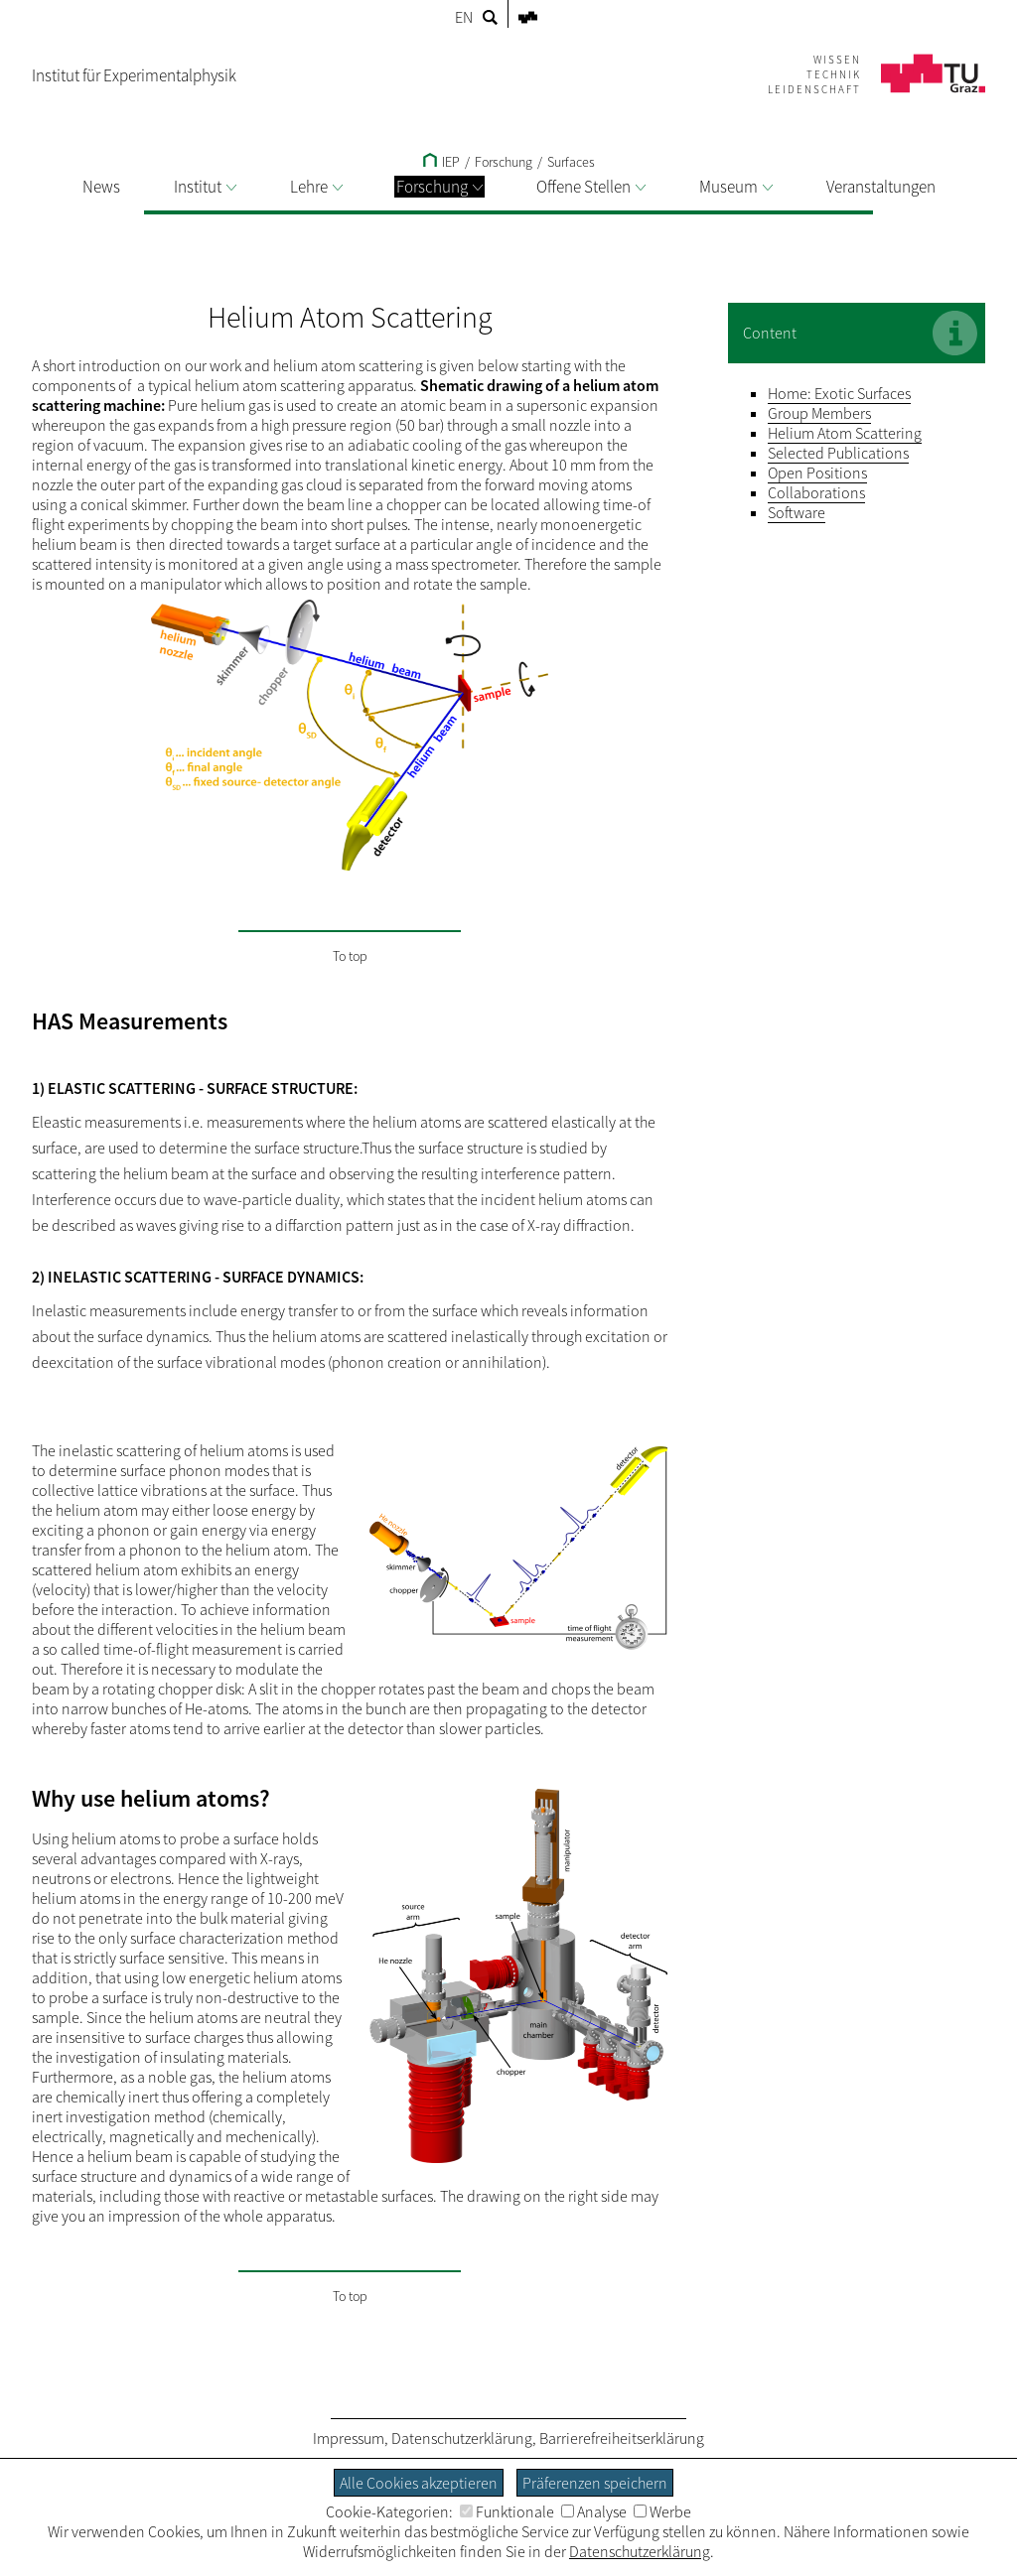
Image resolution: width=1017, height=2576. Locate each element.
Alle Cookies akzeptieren (419, 2483)
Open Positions (817, 472)
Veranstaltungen (881, 187)
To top (350, 956)
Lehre (316, 187)
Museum (736, 187)
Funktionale (507, 2511)
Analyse (594, 2511)
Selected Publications (838, 453)
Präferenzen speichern (594, 2483)
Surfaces (571, 162)
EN (464, 17)
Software (796, 512)
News (101, 187)
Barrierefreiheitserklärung (621, 2438)
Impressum (348, 2438)
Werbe (662, 2511)
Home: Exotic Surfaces (839, 393)
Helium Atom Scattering (845, 433)
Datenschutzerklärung (461, 2438)
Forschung (439, 187)
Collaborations (816, 492)
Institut (205, 187)
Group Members (819, 413)
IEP (441, 162)
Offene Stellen (591, 187)
